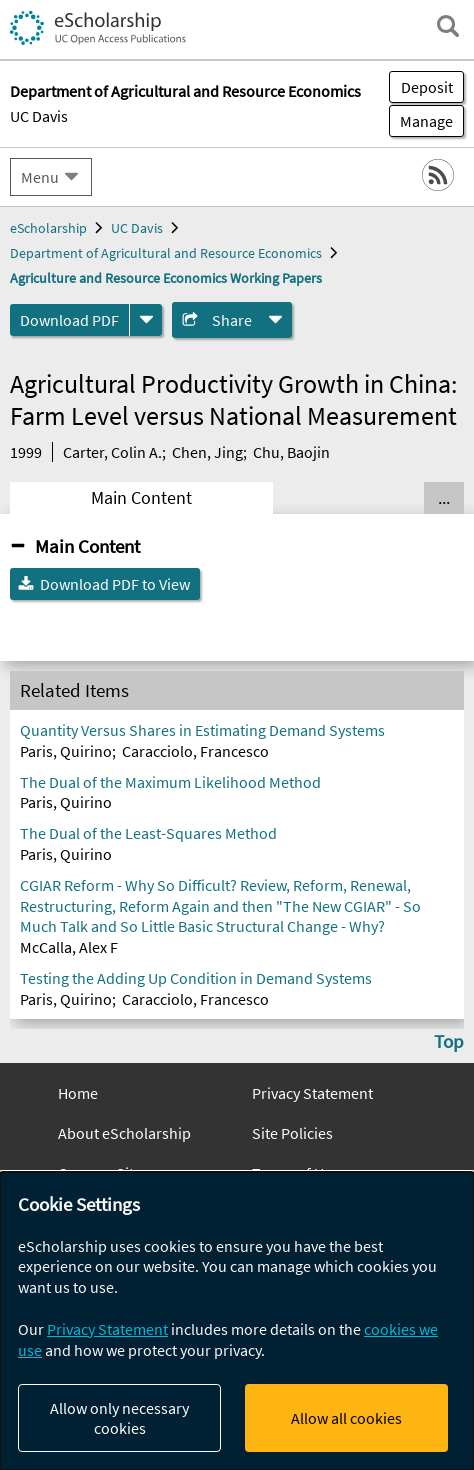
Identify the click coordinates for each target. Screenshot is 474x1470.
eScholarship (48, 228)
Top (449, 1041)
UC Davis (39, 116)
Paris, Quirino (66, 751)
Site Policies (292, 1133)
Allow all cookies (346, 1418)
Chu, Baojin (291, 452)
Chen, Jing (207, 452)
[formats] (146, 320)
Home (78, 1093)
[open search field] (448, 26)
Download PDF (69, 320)
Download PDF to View (115, 584)
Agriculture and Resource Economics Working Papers (166, 278)
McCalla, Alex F (69, 947)
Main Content (141, 498)
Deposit (427, 87)
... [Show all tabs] (444, 498)
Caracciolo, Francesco (195, 751)
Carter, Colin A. (112, 452)
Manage (421, 121)
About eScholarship (124, 1133)
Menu (40, 177)
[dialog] (237, 1321)
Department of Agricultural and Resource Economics (166, 253)
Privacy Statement (312, 1093)
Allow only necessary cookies (119, 1418)
